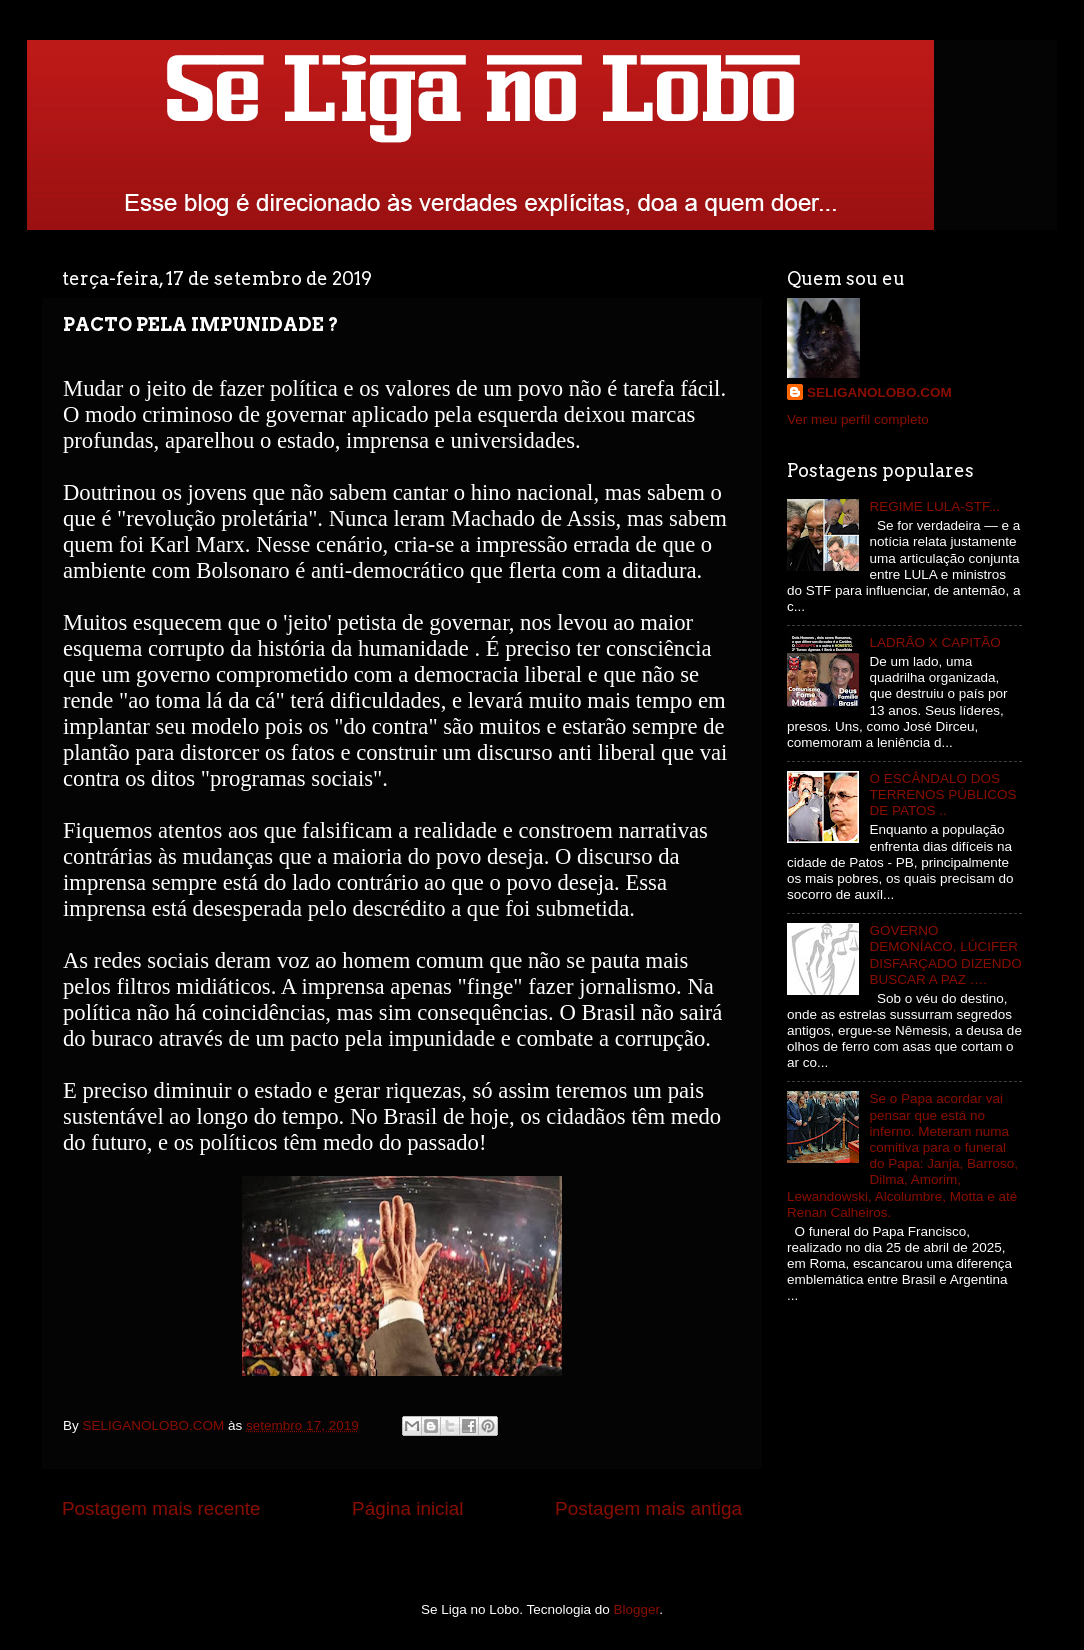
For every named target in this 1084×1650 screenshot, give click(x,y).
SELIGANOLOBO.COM (879, 392)
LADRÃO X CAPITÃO (934, 642)
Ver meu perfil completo (858, 419)
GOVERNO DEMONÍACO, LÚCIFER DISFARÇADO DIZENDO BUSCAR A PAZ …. (945, 955)
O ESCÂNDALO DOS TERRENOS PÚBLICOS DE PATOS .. (942, 794)
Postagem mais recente (161, 1508)
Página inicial (407, 1508)
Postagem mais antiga (648, 1508)
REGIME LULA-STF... (934, 506)
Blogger (637, 1609)
